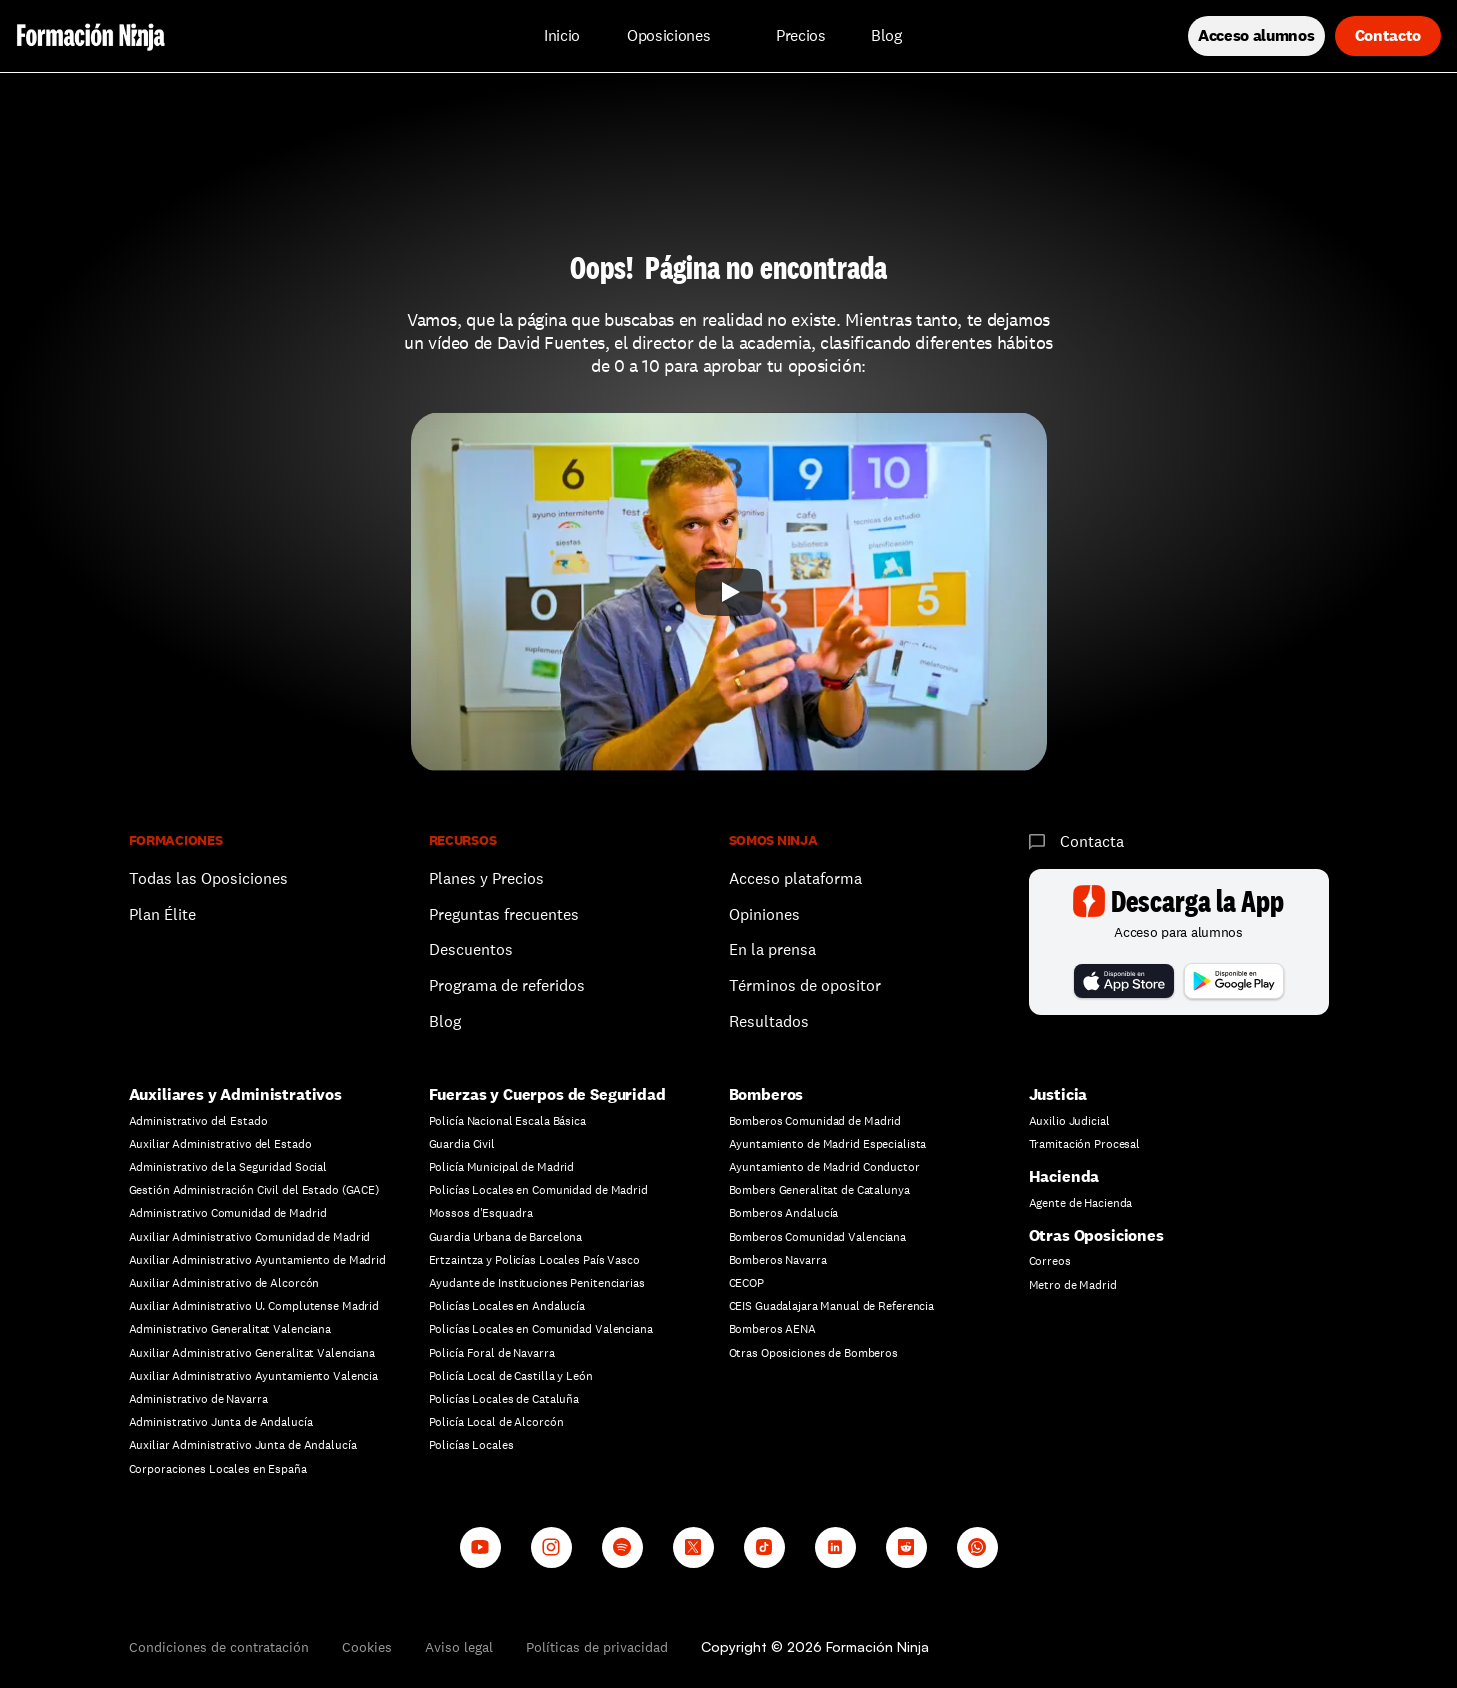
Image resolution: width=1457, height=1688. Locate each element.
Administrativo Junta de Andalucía (221, 1422)
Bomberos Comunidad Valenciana (818, 1237)
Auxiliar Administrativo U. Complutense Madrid (254, 1306)
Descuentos (473, 949)
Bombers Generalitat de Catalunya (819, 1190)
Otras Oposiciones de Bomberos (814, 1353)
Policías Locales (471, 1445)
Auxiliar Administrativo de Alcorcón (224, 1283)
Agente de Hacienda (1081, 1203)
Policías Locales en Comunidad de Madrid (538, 1190)
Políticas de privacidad (597, 1647)
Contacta (1092, 841)
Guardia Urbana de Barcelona (506, 1237)
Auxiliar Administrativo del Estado (220, 1144)
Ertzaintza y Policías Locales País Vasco (534, 1260)
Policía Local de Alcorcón (496, 1422)
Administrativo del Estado (198, 1121)
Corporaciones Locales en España (218, 1469)
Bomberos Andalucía (784, 1213)
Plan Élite (162, 914)
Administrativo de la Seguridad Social (228, 1167)
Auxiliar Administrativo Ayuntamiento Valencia (254, 1376)
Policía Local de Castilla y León (511, 1376)
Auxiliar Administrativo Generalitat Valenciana (252, 1353)
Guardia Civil (462, 1144)
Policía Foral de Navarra (492, 1353)
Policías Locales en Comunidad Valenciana (541, 1329)
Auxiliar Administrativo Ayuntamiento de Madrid (257, 1260)
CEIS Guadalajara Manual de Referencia (832, 1306)
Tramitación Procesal (1085, 1144)
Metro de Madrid (1073, 1285)
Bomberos (766, 1094)
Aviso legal (459, 1647)
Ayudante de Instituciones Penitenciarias (537, 1283)
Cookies (367, 1647)
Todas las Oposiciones (208, 878)
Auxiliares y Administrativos (236, 1094)
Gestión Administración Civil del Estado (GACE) (254, 1190)
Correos (1050, 1261)
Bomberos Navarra (778, 1260)
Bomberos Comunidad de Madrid (815, 1121)
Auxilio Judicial (1069, 1121)
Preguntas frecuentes (504, 914)
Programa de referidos (507, 985)
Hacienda (1064, 1176)
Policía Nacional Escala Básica (507, 1121)
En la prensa (772, 949)
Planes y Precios (486, 878)
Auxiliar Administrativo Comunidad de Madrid (250, 1237)
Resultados (769, 1021)
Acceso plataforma (795, 878)
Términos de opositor (805, 985)
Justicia (1058, 1094)
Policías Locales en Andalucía (507, 1306)
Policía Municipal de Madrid (502, 1167)
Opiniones (764, 914)
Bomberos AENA (772, 1329)
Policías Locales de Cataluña (504, 1399)
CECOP (746, 1283)
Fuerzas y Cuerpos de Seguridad (547, 1094)
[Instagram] (551, 1547)
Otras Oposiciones (1096, 1235)
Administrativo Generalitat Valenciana (230, 1329)
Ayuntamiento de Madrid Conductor (824, 1167)
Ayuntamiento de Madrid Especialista (828, 1144)
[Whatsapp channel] (977, 1547)
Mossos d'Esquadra (481, 1213)
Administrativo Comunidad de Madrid (228, 1213)
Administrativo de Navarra (198, 1399)
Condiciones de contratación (219, 1647)
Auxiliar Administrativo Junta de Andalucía (243, 1445)
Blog (445, 1021)
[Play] (729, 592)
